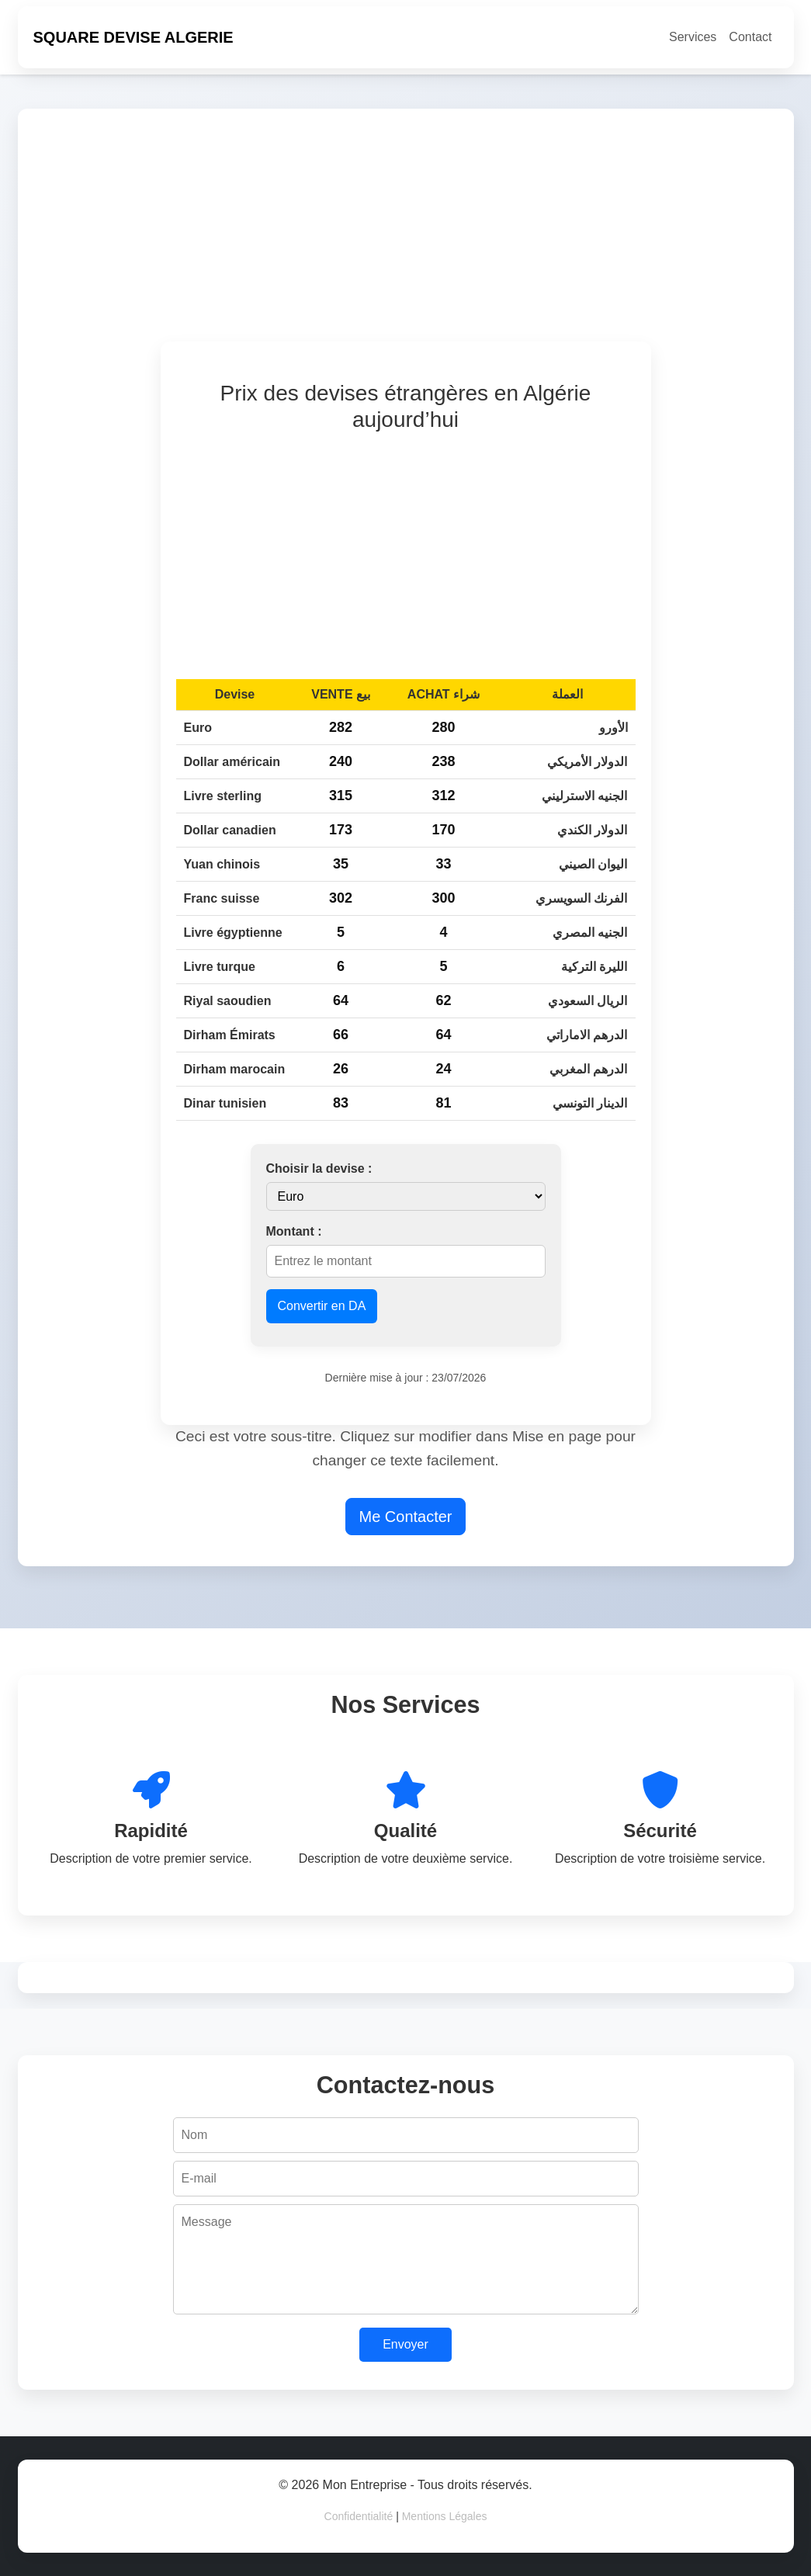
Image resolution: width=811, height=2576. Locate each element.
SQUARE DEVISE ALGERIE (133, 37)
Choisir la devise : (319, 1168)
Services (692, 36)
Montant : (294, 1231)
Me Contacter (405, 1516)
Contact (750, 36)
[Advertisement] (406, 233)
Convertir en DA (322, 1305)
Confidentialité (358, 2516)
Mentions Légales (444, 2516)
